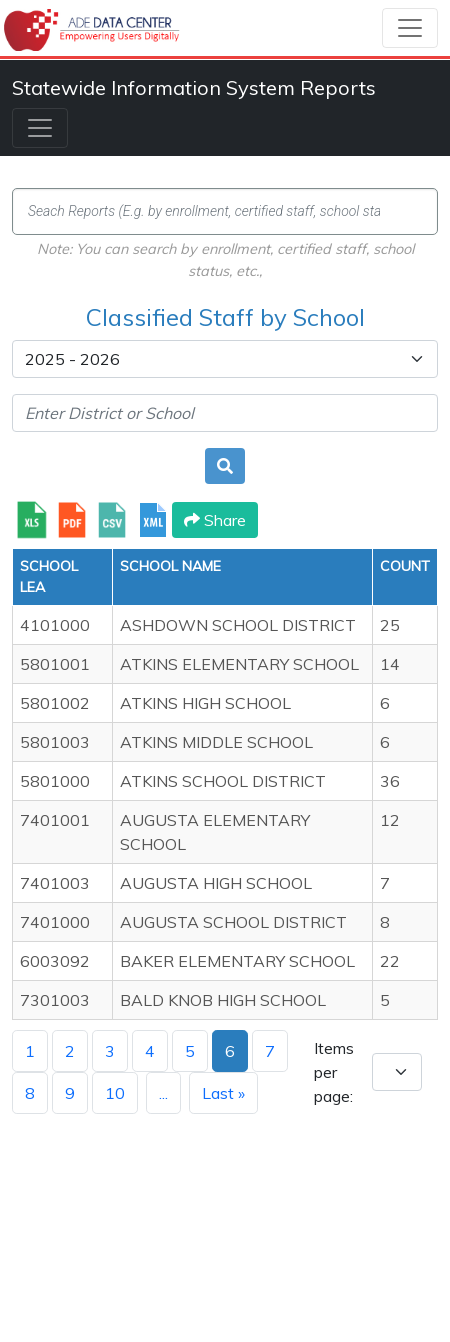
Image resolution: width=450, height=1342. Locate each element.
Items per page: (334, 1072)
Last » (223, 1093)
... (163, 1093)
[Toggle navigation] (410, 28)
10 (115, 1093)
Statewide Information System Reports (194, 87)
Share (215, 520)
